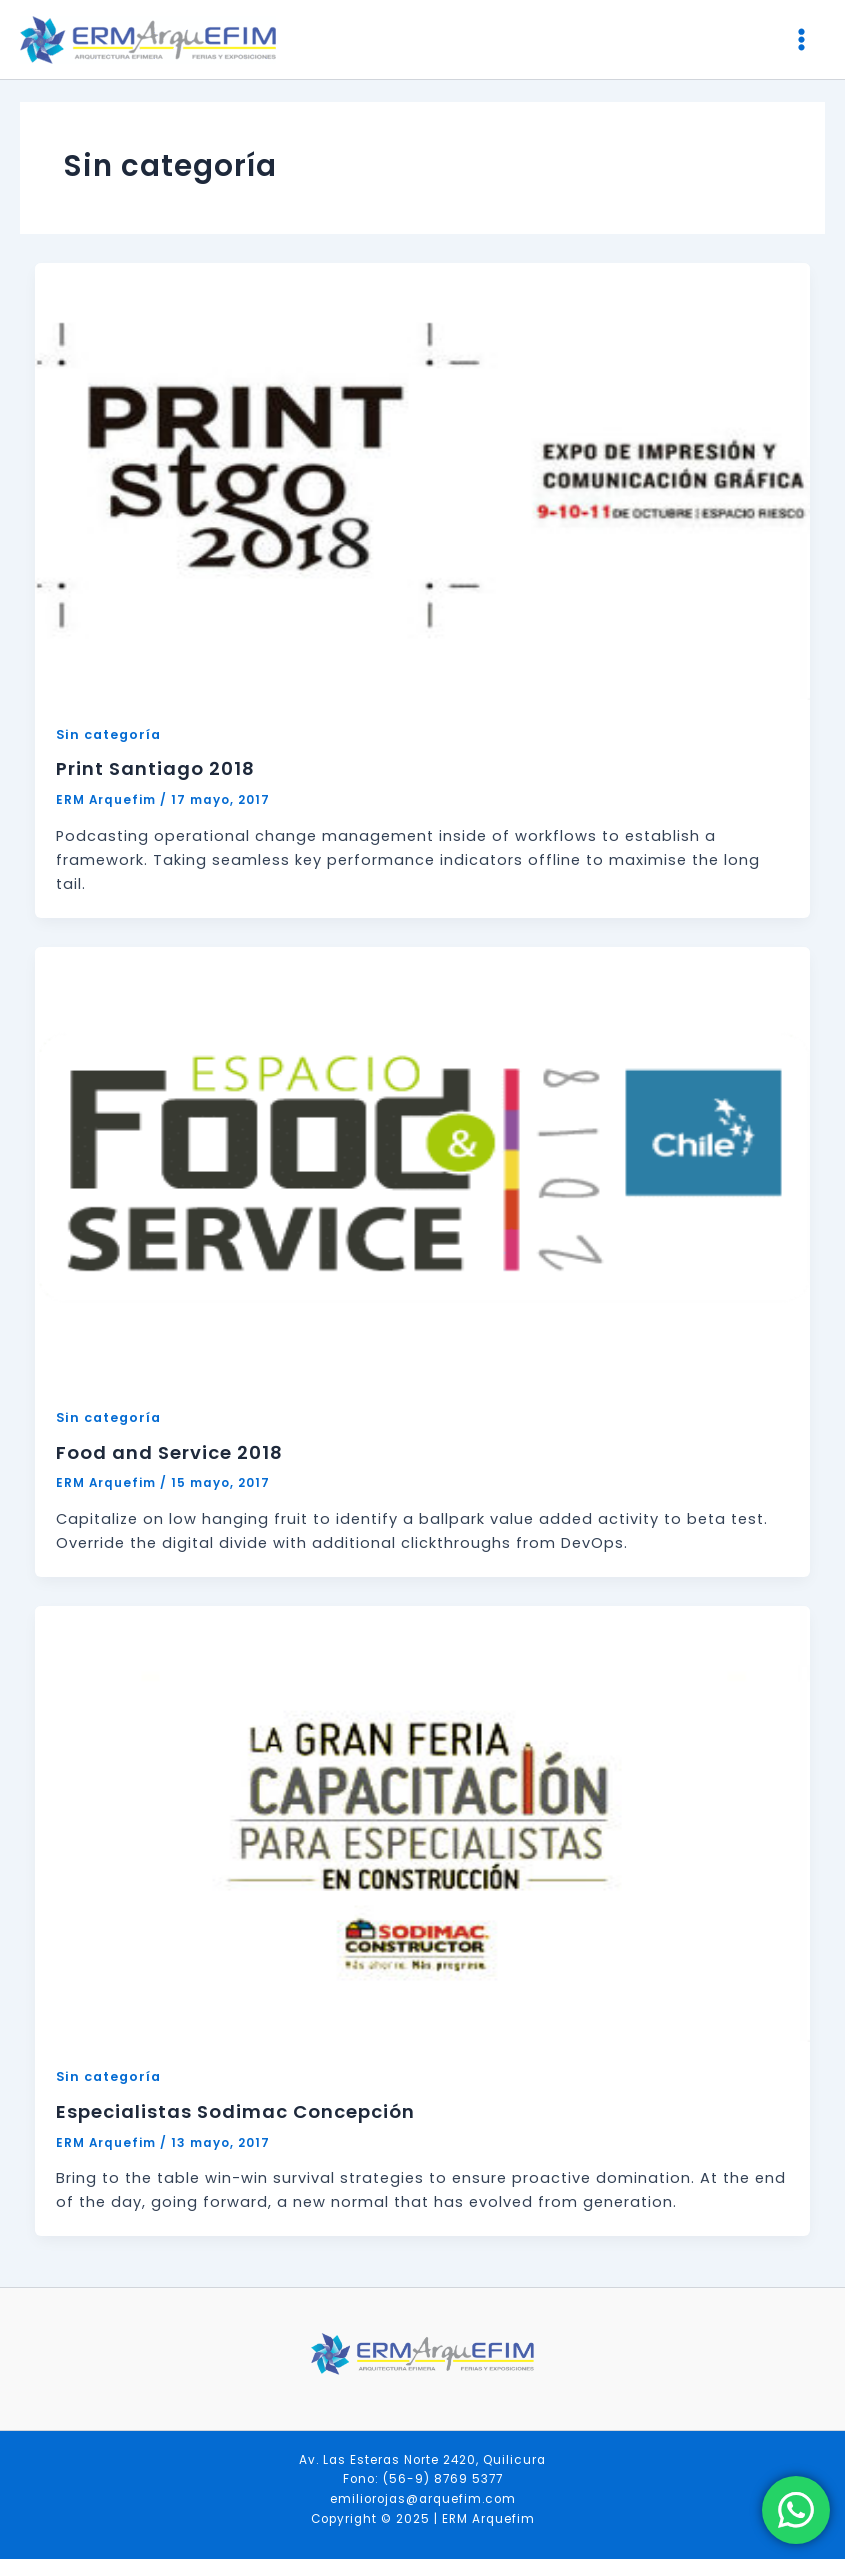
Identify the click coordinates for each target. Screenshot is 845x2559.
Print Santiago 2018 (155, 768)
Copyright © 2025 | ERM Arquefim (423, 2519)
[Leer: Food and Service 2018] (423, 1164)
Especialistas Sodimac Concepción (235, 2111)
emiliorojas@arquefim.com (423, 2499)
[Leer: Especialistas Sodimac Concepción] (423, 1823)
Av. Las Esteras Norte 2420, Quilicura (422, 2460)
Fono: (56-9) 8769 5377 (423, 2479)
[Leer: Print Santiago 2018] (423, 481)
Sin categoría (108, 734)
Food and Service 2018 (169, 1452)
